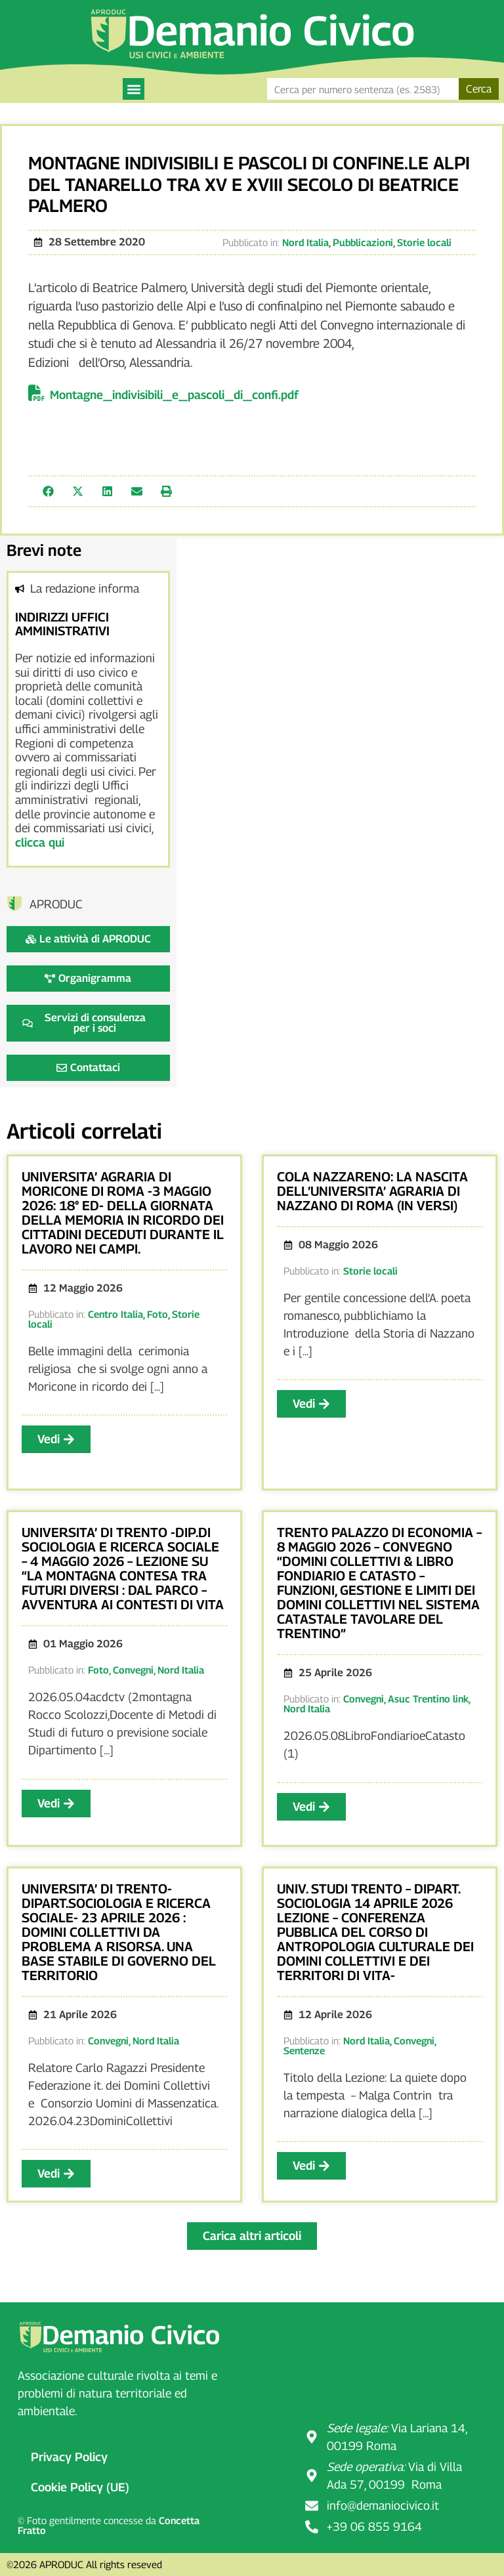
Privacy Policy (69, 2457)
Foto (157, 1314)
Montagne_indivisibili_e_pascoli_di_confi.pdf (174, 395)
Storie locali (424, 242)
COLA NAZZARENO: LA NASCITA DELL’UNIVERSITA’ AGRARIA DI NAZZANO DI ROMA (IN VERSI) (372, 1191)
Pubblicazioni (363, 242)
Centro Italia (115, 1314)
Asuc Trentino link (428, 1698)
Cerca (479, 89)
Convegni (133, 1670)
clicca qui (39, 842)
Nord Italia (305, 242)
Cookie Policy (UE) (80, 2487)
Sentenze (304, 2050)
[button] (133, 89)
